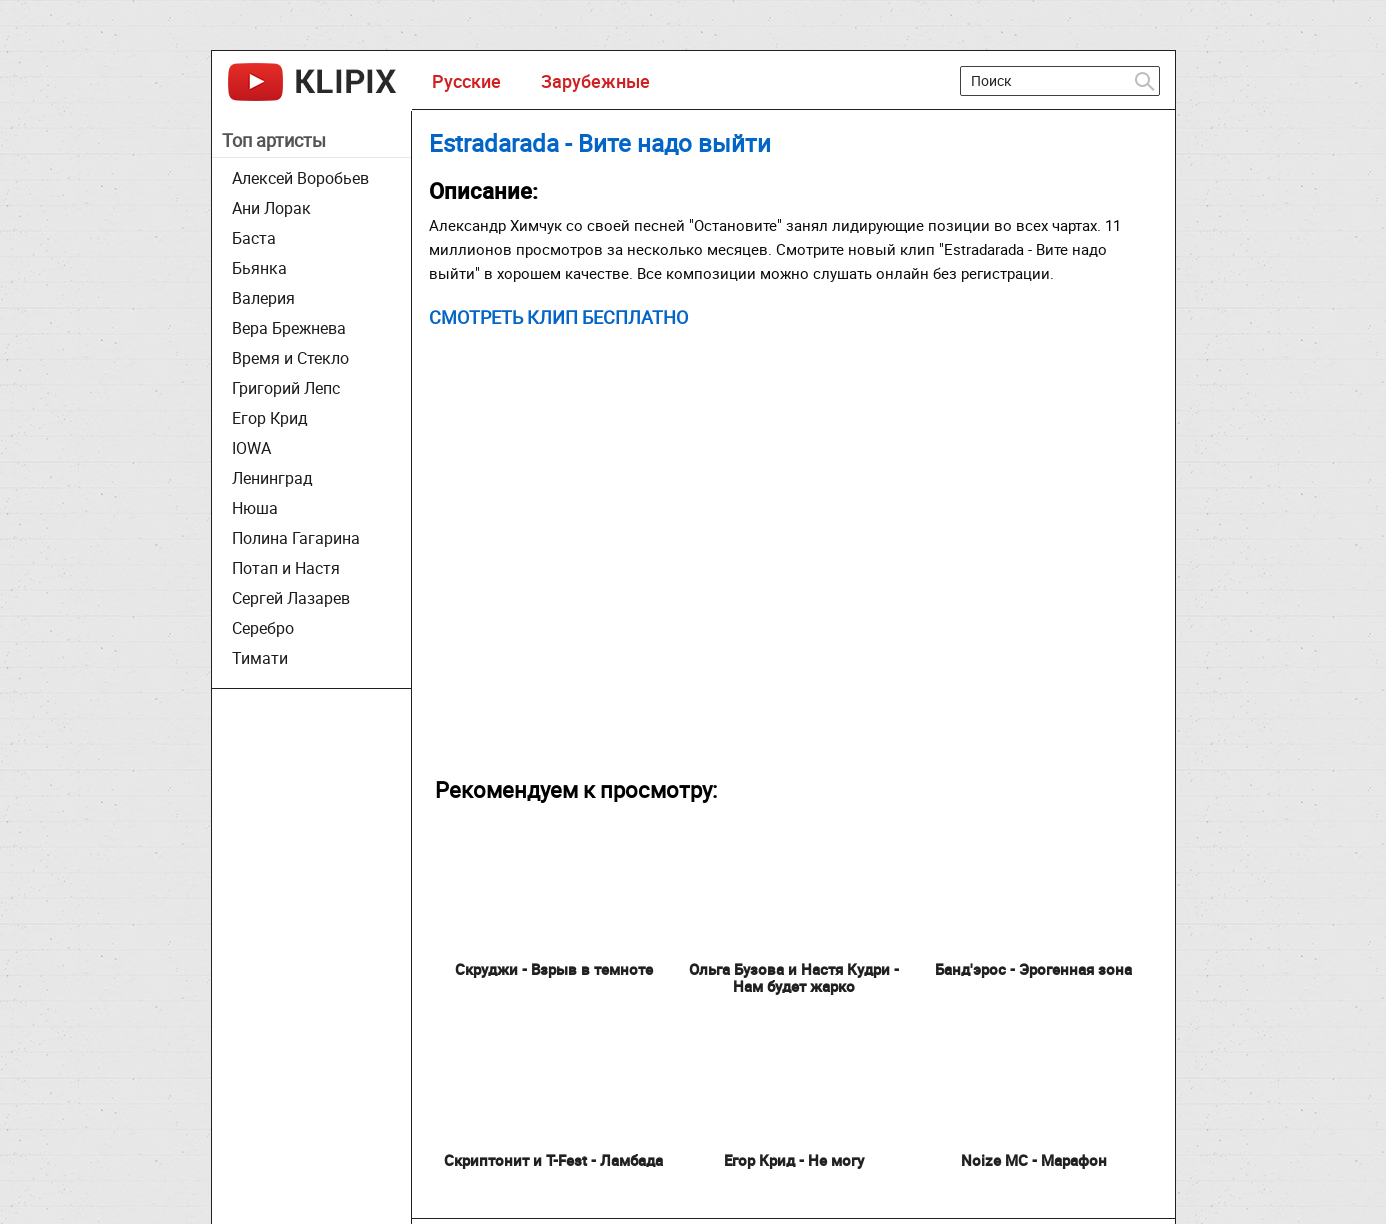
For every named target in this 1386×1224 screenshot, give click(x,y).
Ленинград (272, 478)
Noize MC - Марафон (1034, 1160)
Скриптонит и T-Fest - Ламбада (553, 1160)
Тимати (260, 658)
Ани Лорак (271, 208)
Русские (466, 81)
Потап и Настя (286, 568)
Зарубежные (595, 81)
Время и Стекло (290, 358)
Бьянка (259, 268)
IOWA (251, 448)
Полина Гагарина (296, 538)
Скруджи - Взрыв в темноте (554, 969)
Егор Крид (270, 418)
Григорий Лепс (286, 388)
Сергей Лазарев (291, 598)
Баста (254, 238)
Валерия (263, 298)
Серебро (263, 628)
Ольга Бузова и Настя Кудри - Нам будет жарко (794, 977)
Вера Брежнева (289, 328)
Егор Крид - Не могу (794, 1160)
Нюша (255, 508)
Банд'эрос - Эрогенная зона (1033, 969)
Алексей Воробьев (300, 178)
